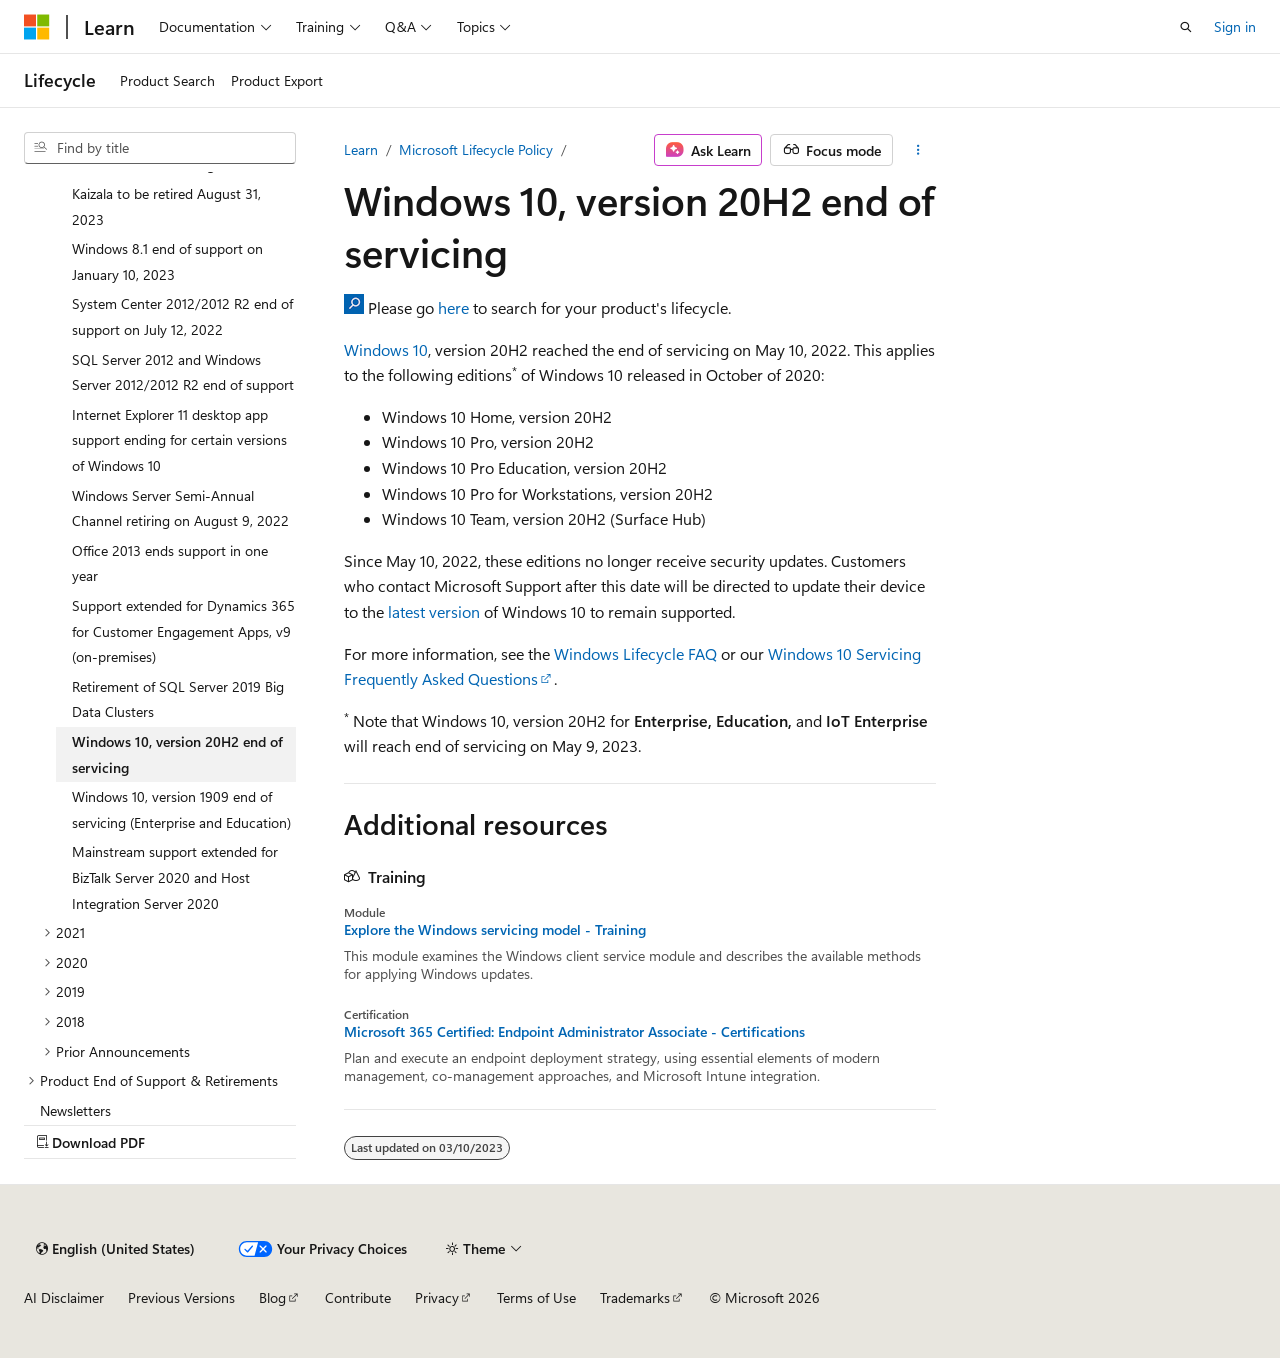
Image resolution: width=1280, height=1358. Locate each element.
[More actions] (918, 150)
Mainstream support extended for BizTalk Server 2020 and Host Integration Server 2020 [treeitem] (175, 877)
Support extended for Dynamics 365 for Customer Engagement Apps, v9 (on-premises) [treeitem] (183, 631)
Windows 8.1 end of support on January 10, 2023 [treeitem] (167, 261)
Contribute (358, 1297)
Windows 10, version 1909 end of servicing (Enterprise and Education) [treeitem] (181, 809)
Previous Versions (181, 1297)
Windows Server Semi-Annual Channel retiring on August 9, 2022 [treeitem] (180, 508)
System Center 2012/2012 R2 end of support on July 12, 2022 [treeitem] (182, 316)
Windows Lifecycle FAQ (635, 653)
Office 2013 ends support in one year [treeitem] (170, 563)
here (453, 307)
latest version (434, 611)
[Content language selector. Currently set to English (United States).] (115, 1249)
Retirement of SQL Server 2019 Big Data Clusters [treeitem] (178, 699)
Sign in (1235, 26)
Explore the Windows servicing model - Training (495, 930)
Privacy (437, 1297)
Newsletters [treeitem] (75, 1110)
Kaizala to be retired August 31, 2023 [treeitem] (166, 206)
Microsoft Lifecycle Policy (476, 149)
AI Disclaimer (64, 1297)
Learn (361, 149)
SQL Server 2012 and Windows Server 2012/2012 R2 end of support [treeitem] (183, 372)
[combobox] (160, 148)
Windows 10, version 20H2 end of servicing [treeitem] (177, 754)
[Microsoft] (37, 27)
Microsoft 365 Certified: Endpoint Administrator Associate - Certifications (574, 1032)
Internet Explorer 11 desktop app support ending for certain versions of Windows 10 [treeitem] (179, 440)
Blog (272, 1297)
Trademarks (635, 1297)
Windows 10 (386, 349)
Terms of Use (536, 1297)
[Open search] (1186, 27)
